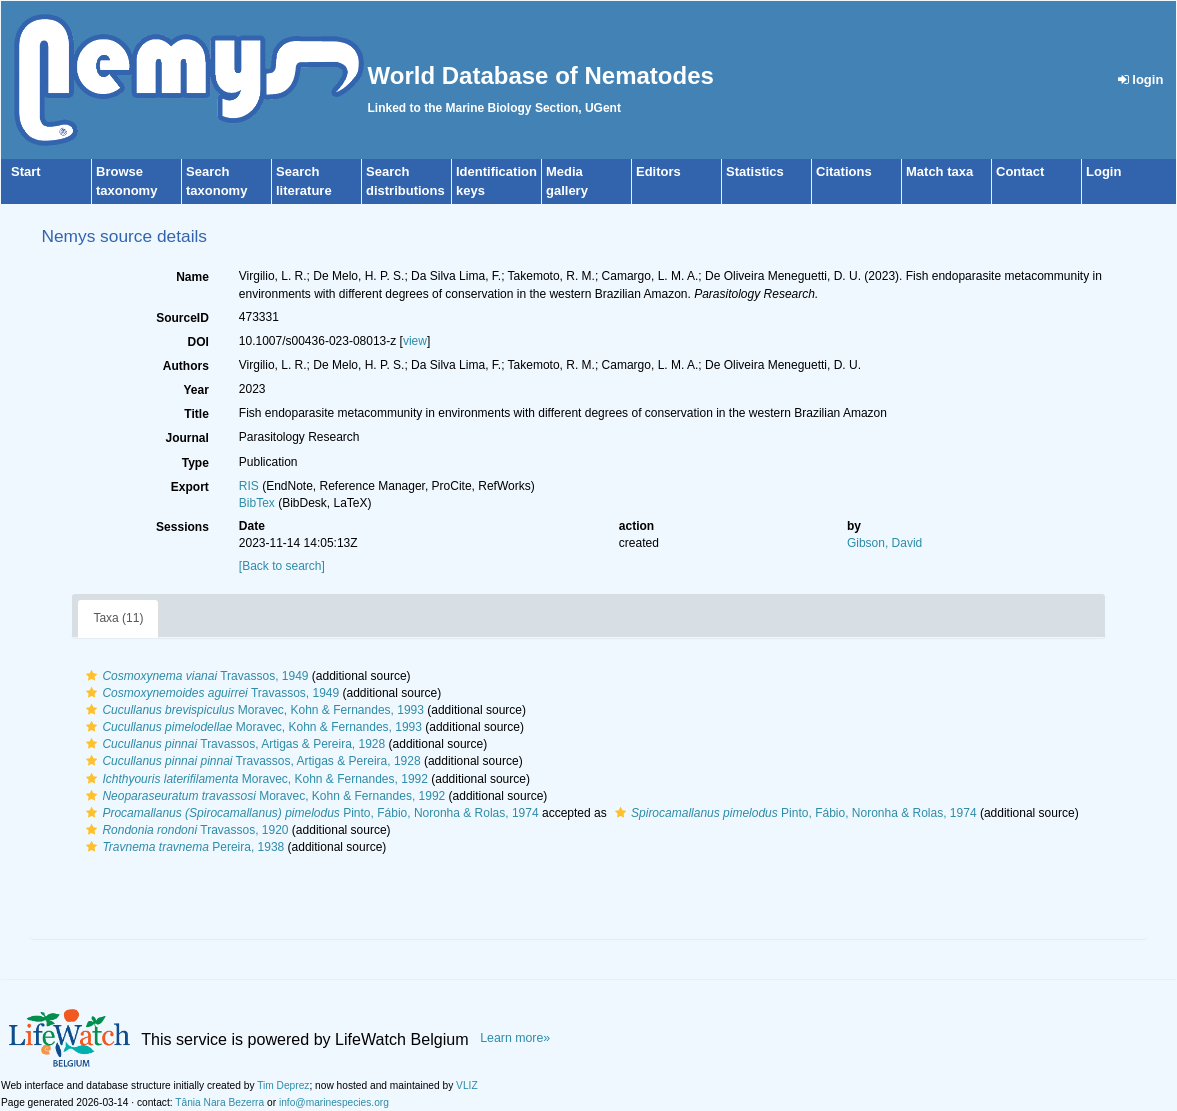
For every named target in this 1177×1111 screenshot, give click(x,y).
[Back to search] (282, 566)
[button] (91, 676)
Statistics (755, 171)
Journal (186, 438)
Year (195, 390)
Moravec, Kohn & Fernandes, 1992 (254, 779)
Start (26, 171)
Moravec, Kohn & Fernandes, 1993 (252, 710)
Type (195, 463)
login (1141, 79)
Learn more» (515, 1038)
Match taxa (939, 171)
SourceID (182, 318)
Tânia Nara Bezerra (219, 1102)
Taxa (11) (118, 618)
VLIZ (467, 1085)
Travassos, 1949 (194, 676)
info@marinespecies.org (334, 1102)
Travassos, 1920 (184, 830)
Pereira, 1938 (182, 847)
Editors (658, 171)
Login (1103, 171)
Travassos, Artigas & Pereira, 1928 (233, 744)
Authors (186, 366)
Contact (1020, 171)
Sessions (182, 527)
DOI (197, 342)
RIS (249, 486)
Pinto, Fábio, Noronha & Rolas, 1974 (309, 813)
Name (192, 277)
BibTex (257, 503)
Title (196, 414)
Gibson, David (884, 543)
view (415, 341)
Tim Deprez (283, 1085)
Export (190, 487)
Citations (844, 171)
